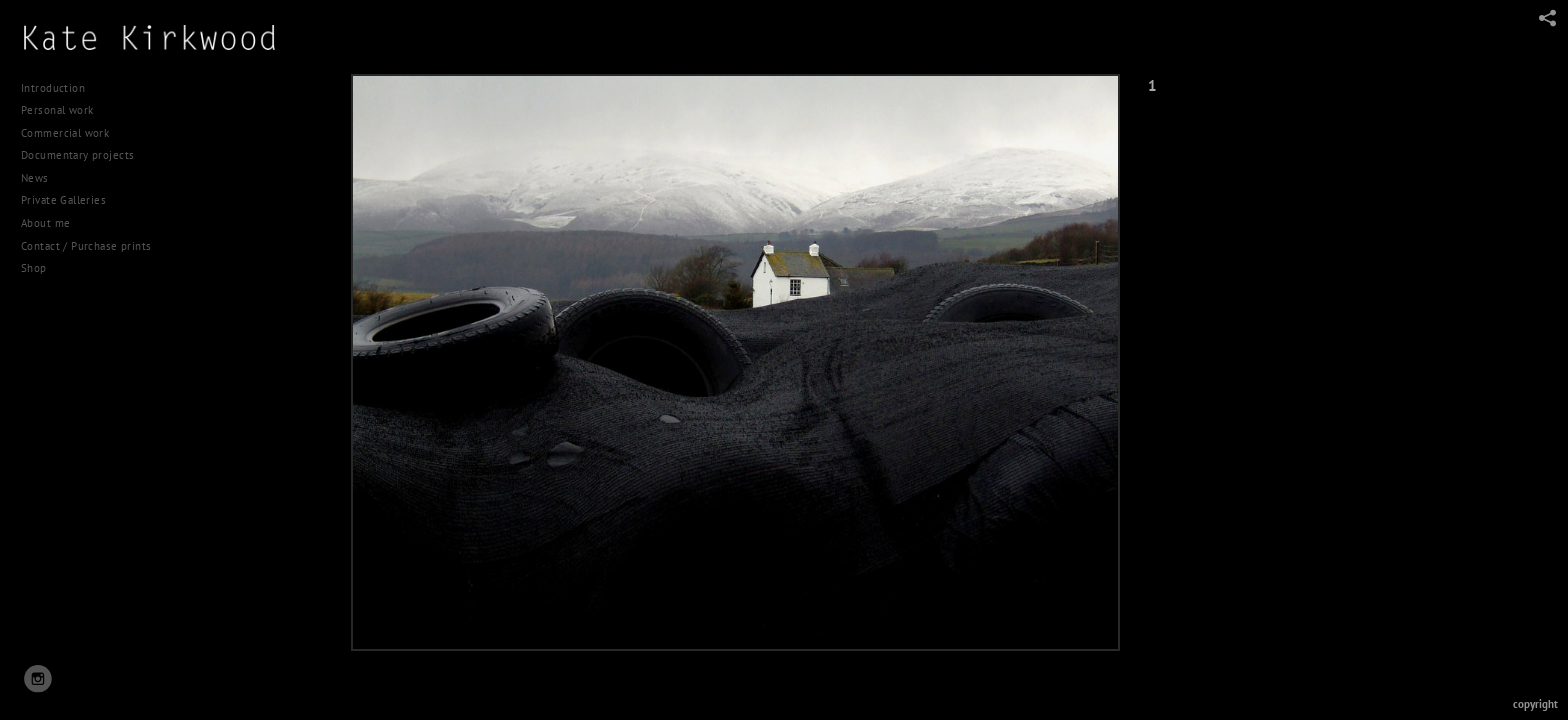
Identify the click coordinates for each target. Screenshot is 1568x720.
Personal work (64, 110)
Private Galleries (63, 200)
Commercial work (72, 133)
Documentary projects (85, 155)
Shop (34, 268)
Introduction (53, 88)
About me (45, 223)
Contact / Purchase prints (86, 246)
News (35, 178)
